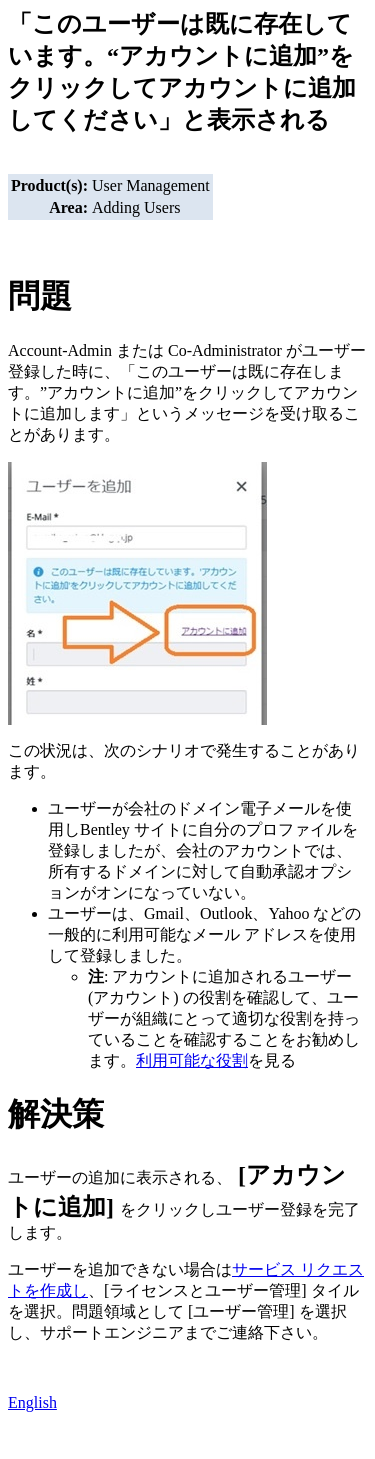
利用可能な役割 (192, 1060)
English (32, 1402)
